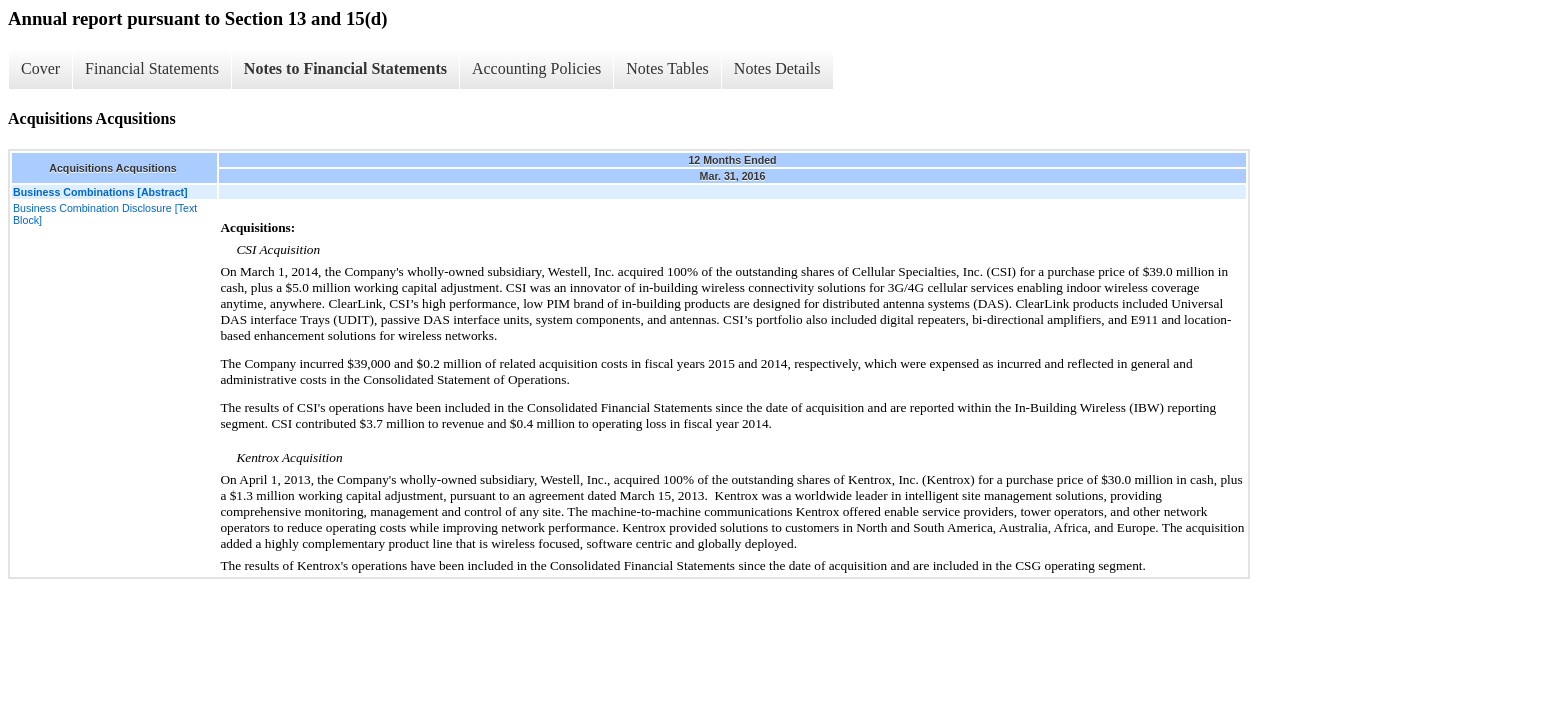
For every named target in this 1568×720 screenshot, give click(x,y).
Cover (40, 68)
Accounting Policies (536, 68)
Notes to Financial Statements (345, 68)
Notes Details (777, 68)
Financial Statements (152, 68)
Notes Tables (667, 68)
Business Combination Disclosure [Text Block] (105, 214)
